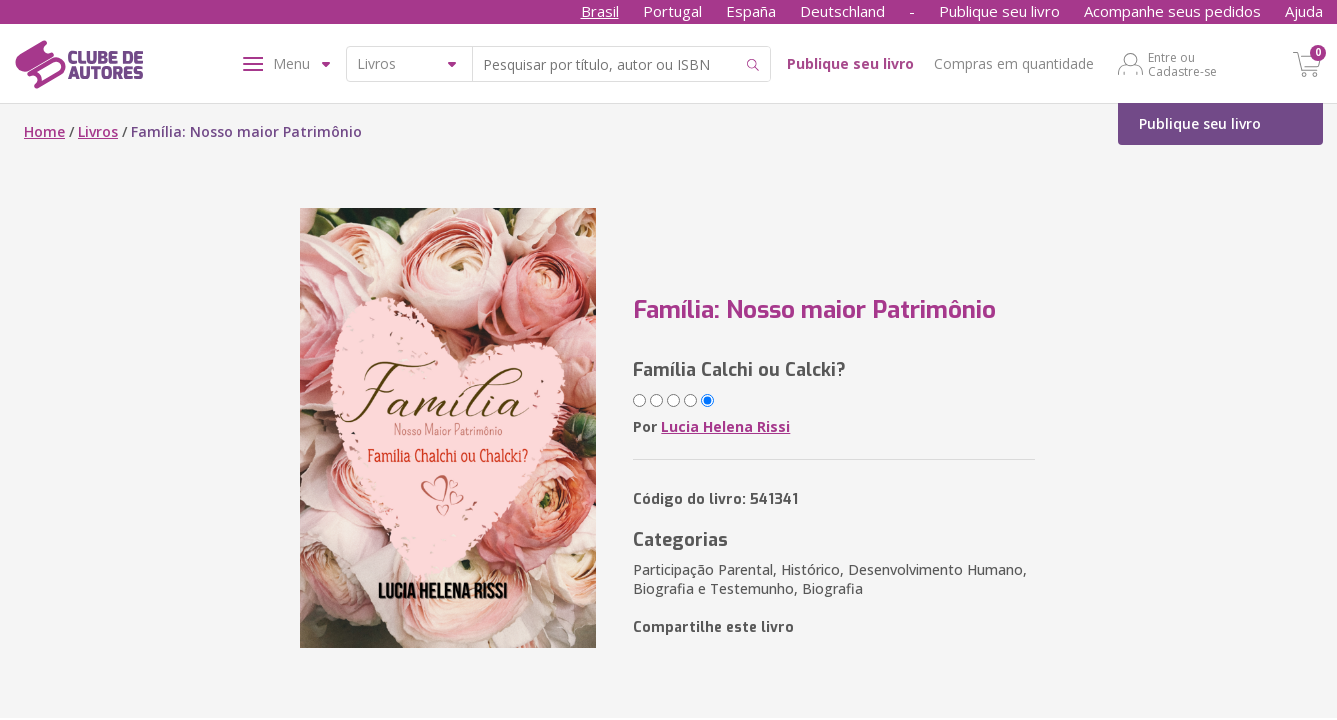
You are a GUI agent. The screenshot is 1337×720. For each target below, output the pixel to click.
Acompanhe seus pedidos (1172, 11)
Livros (98, 131)
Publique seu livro (999, 11)
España (751, 11)
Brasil (600, 11)
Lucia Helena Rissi (725, 426)
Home (44, 131)
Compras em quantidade (1014, 63)
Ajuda (1304, 11)
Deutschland (842, 11)
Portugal (672, 11)
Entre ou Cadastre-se (1182, 64)
